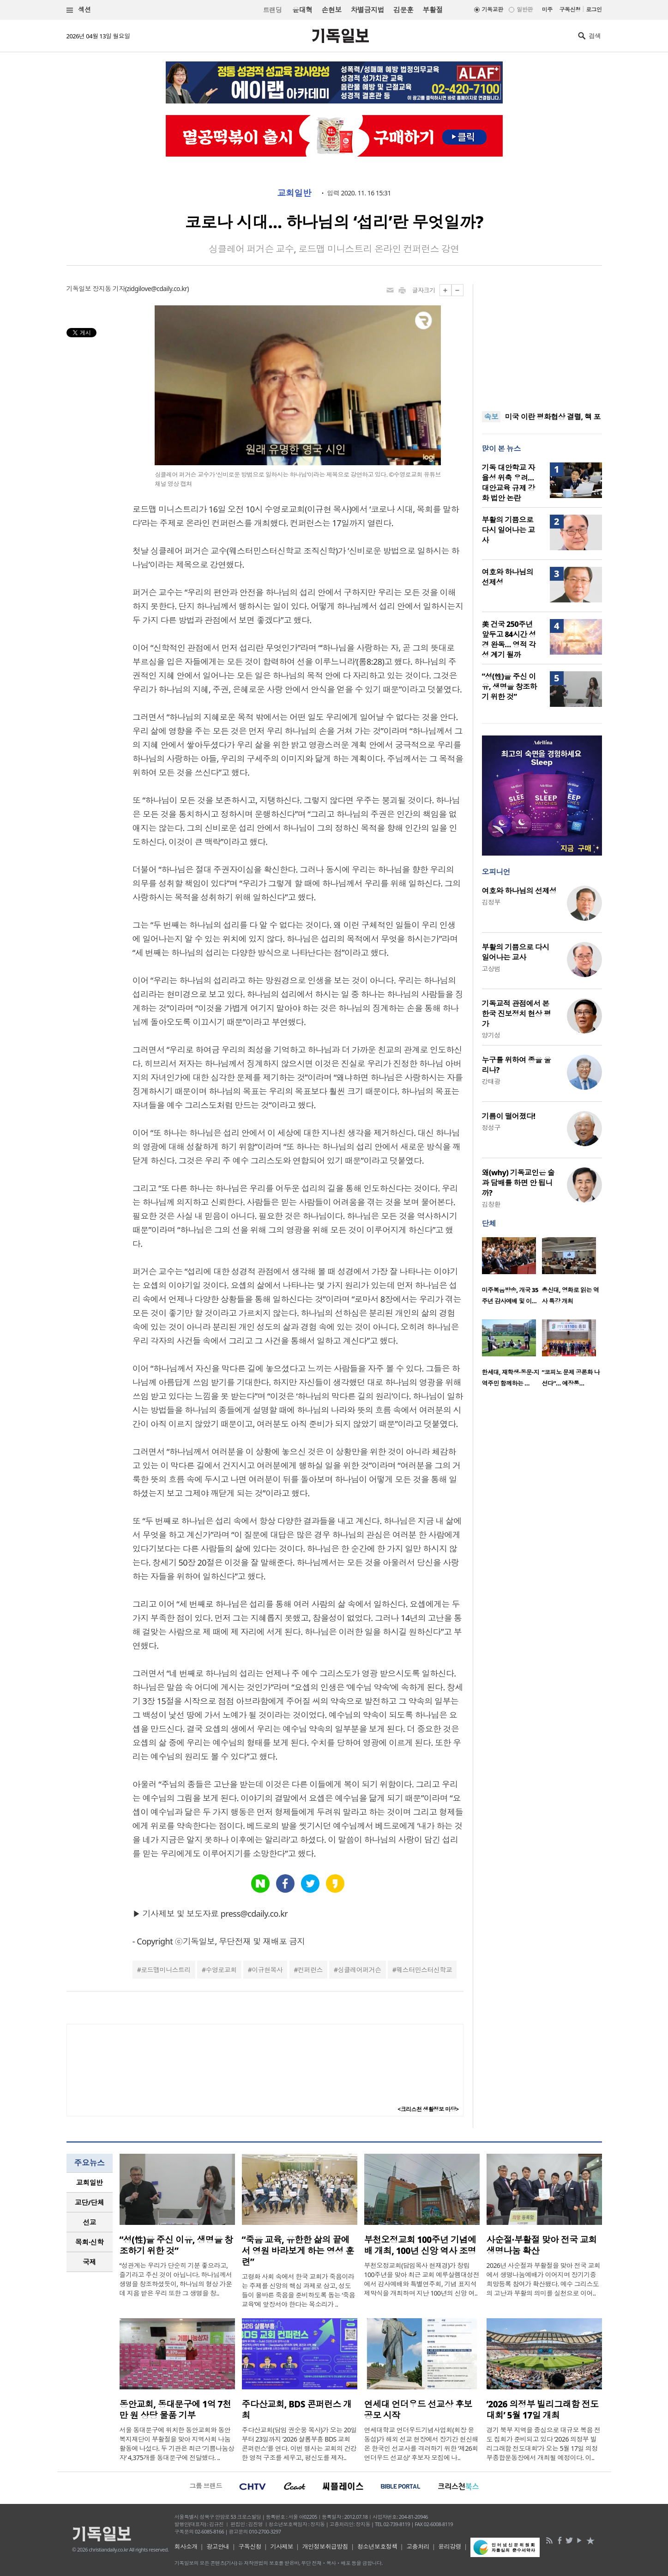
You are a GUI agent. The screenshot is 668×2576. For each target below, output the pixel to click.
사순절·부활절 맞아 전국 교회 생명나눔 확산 (542, 2245)
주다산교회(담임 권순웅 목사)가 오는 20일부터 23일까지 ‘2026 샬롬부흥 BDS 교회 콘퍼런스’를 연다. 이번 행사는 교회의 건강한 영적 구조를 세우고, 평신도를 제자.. (299, 2443)
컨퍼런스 (310, 1969)
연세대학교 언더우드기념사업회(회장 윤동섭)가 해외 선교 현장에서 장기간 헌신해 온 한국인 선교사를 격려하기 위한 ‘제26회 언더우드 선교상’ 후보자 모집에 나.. (421, 2443)
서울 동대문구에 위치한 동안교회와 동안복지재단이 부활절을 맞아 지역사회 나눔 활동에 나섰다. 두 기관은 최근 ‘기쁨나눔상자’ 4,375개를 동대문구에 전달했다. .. (177, 2443)
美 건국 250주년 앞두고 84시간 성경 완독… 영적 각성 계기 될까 (509, 639)
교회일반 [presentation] (89, 2182)
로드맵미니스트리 (166, 1969)
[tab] (89, 2183)
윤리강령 (449, 2546)
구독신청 (570, 9)
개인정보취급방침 (325, 2546)
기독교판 (492, 9)
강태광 (491, 1081)
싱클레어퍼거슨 (359, 1969)
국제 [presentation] (89, 2261)
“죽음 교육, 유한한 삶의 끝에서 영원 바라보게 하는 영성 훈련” (298, 2251)
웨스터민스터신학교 (424, 1969)
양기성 (491, 1035)
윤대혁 (302, 9)
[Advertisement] (542, 342)
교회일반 (294, 193)
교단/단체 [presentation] (89, 2202)
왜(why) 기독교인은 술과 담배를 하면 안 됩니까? (518, 1182)
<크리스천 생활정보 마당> (427, 2109)
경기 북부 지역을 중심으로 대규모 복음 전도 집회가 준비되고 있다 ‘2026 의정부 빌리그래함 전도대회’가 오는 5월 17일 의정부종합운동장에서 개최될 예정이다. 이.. (544, 2443)
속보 (491, 417)
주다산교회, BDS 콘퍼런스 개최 (297, 2409)
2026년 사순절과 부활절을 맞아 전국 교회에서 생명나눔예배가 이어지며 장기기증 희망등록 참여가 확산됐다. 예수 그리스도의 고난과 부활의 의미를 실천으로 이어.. (544, 2279)
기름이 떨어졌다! (509, 1116)
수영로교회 (220, 1969)
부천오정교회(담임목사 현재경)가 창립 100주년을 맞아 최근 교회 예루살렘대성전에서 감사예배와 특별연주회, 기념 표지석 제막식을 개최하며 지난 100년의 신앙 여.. (422, 2279)
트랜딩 (272, 10)
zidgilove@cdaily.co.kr (156, 288)
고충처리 (417, 2546)
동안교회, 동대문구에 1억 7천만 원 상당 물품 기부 (175, 2409)
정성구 (491, 1127)
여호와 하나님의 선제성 (519, 891)
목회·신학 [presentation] (89, 2242)
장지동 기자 (108, 288)
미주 (547, 9)
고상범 (491, 968)
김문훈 (403, 9)
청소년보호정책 (377, 2546)
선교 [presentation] (89, 2222)
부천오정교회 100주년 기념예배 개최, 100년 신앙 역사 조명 (420, 2245)
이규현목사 (267, 1969)
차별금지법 (367, 9)
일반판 (524, 9)
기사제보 (281, 2546)
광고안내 (217, 2546)
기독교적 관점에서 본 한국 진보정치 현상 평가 (516, 1013)
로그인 (594, 9)
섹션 (78, 10)
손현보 (331, 9)
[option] (512, 1273)
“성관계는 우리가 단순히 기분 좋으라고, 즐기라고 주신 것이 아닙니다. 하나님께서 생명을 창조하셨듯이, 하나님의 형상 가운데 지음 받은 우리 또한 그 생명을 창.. (176, 2279)
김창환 (491, 1204)
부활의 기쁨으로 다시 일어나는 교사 (508, 530)
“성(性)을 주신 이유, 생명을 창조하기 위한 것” (509, 686)
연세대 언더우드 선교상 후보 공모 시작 (418, 2409)
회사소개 (186, 2546)
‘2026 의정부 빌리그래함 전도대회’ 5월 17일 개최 (543, 2409)
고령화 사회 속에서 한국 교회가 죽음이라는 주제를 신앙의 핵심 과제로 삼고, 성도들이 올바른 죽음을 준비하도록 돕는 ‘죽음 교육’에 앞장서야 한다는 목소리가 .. (298, 2290)
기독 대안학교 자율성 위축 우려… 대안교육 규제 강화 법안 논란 (508, 482)
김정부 (491, 902)
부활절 (432, 9)
